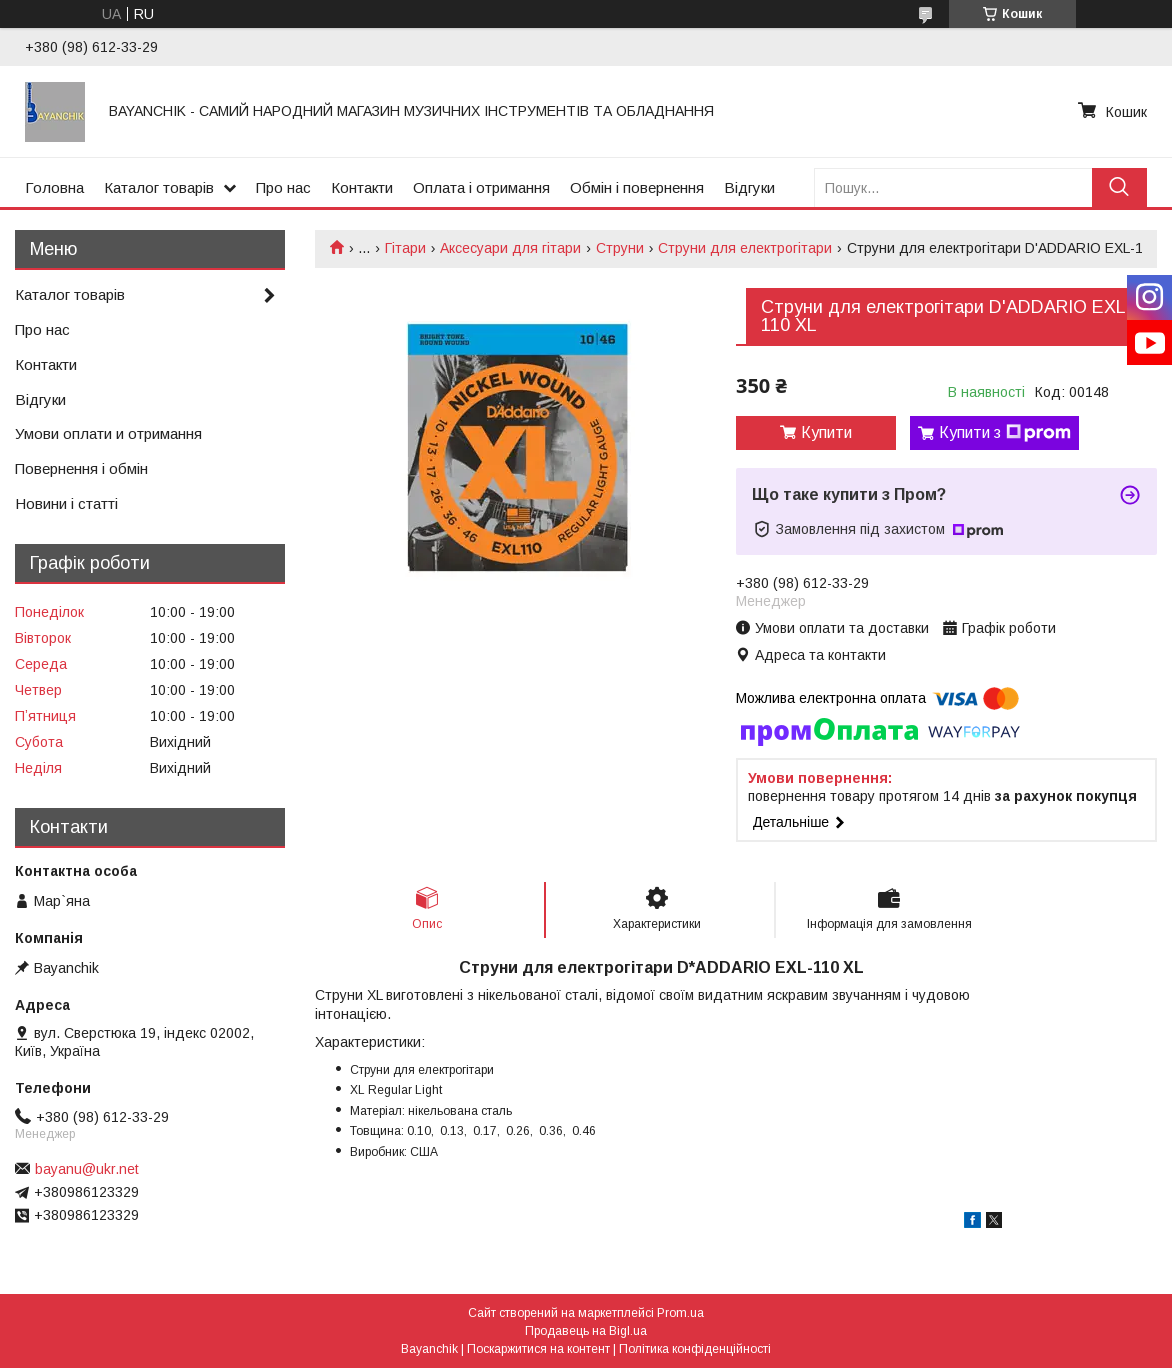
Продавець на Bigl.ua (586, 1331)
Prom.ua (680, 1313)
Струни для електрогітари (745, 248)
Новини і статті (66, 503)
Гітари (405, 248)
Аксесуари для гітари (510, 248)
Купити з (1005, 433)
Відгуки (749, 187)
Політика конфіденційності (695, 1349)
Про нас (283, 187)
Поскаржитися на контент (538, 1349)
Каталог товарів (159, 187)
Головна (54, 187)
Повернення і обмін (81, 468)
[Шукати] (1119, 187)
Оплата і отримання (481, 187)
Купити (826, 432)
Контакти (362, 187)
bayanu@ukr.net (87, 1169)
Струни (620, 248)
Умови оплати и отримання (108, 433)
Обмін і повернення (637, 187)
